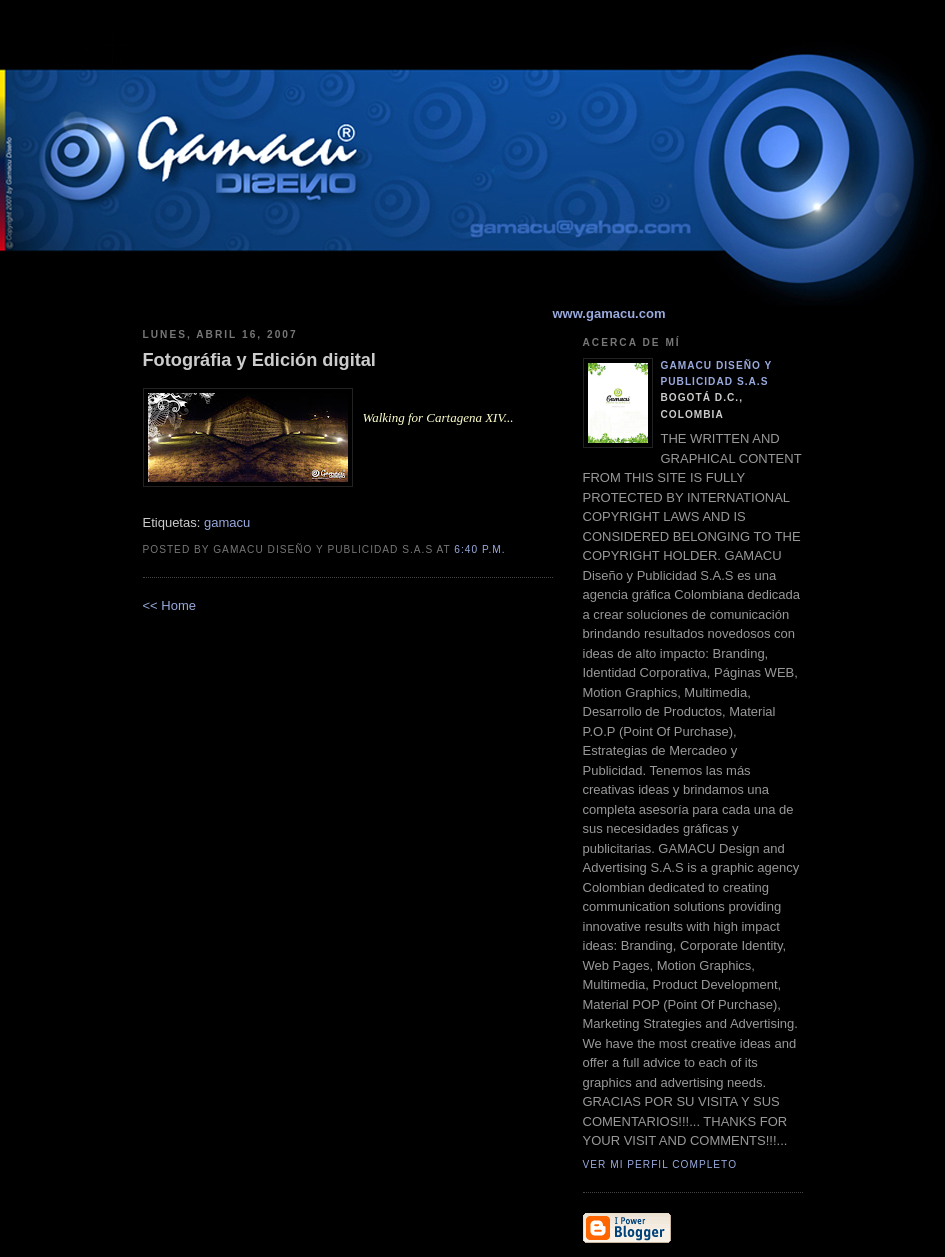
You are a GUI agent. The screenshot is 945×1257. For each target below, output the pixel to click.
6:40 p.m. (479, 549)
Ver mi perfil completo (660, 1164)
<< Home (169, 605)
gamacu (227, 522)
